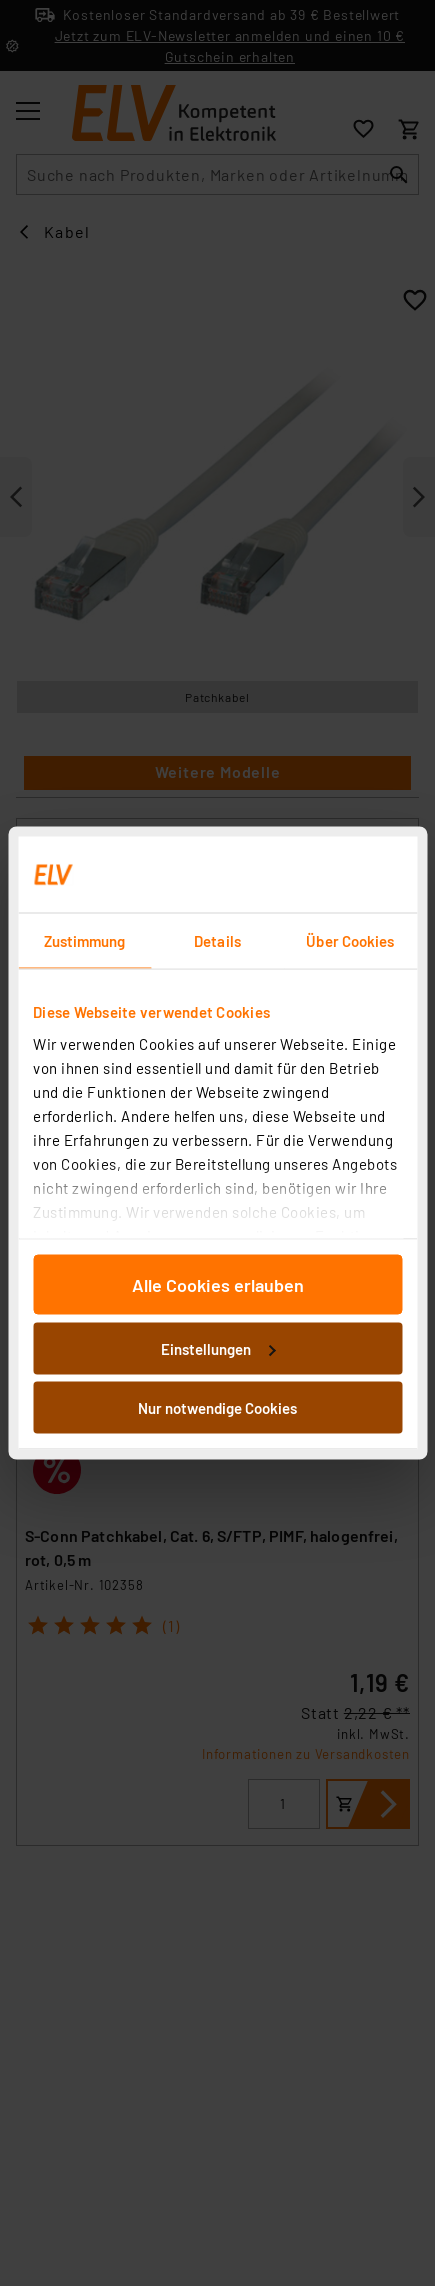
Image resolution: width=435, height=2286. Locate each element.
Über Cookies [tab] (350, 941)
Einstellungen (218, 1348)
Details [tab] (217, 941)
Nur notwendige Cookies (217, 1408)
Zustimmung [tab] (85, 941)
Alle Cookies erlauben (218, 1285)
